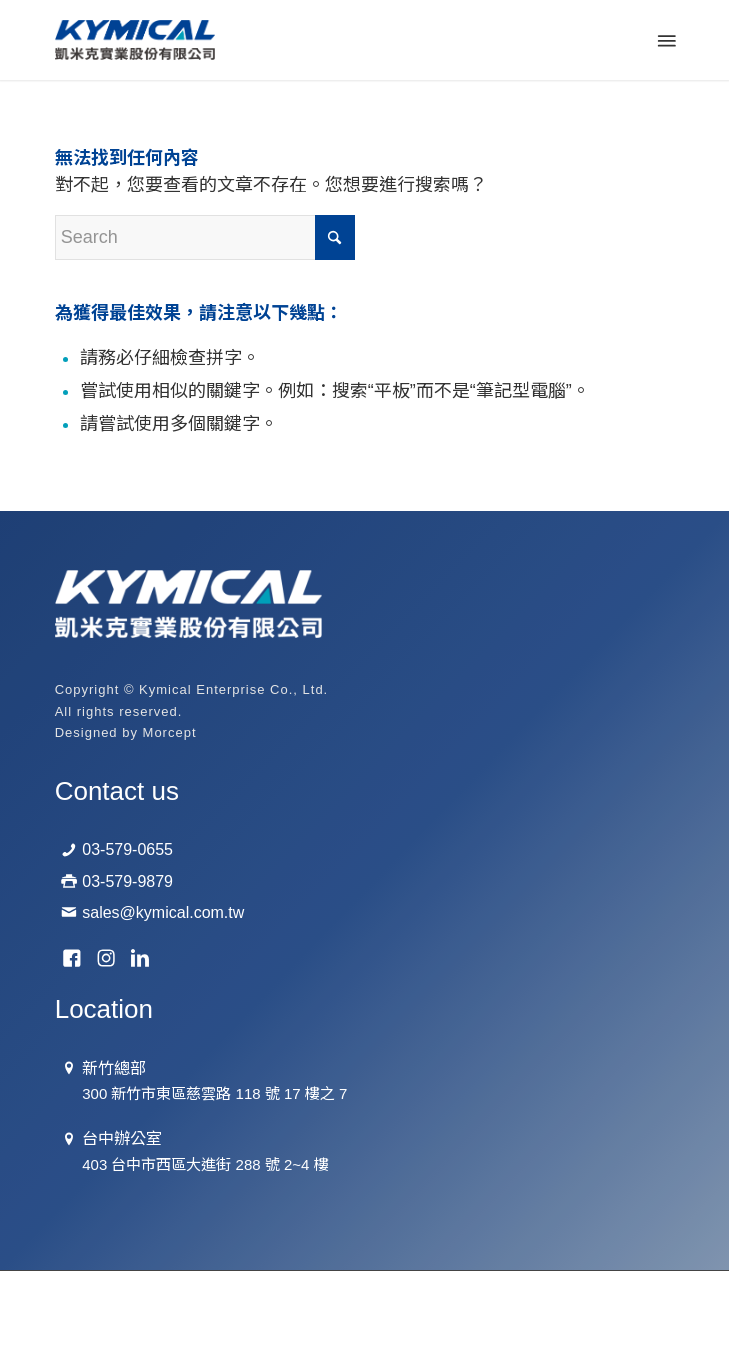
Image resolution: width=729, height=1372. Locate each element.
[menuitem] (665, 40)
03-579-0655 (127, 849)
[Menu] (665, 40)
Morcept (170, 732)
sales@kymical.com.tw (163, 912)
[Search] (205, 237)
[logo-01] (303, 40)
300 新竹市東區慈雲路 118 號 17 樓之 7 (214, 1093)
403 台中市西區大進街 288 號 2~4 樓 (205, 1164)
